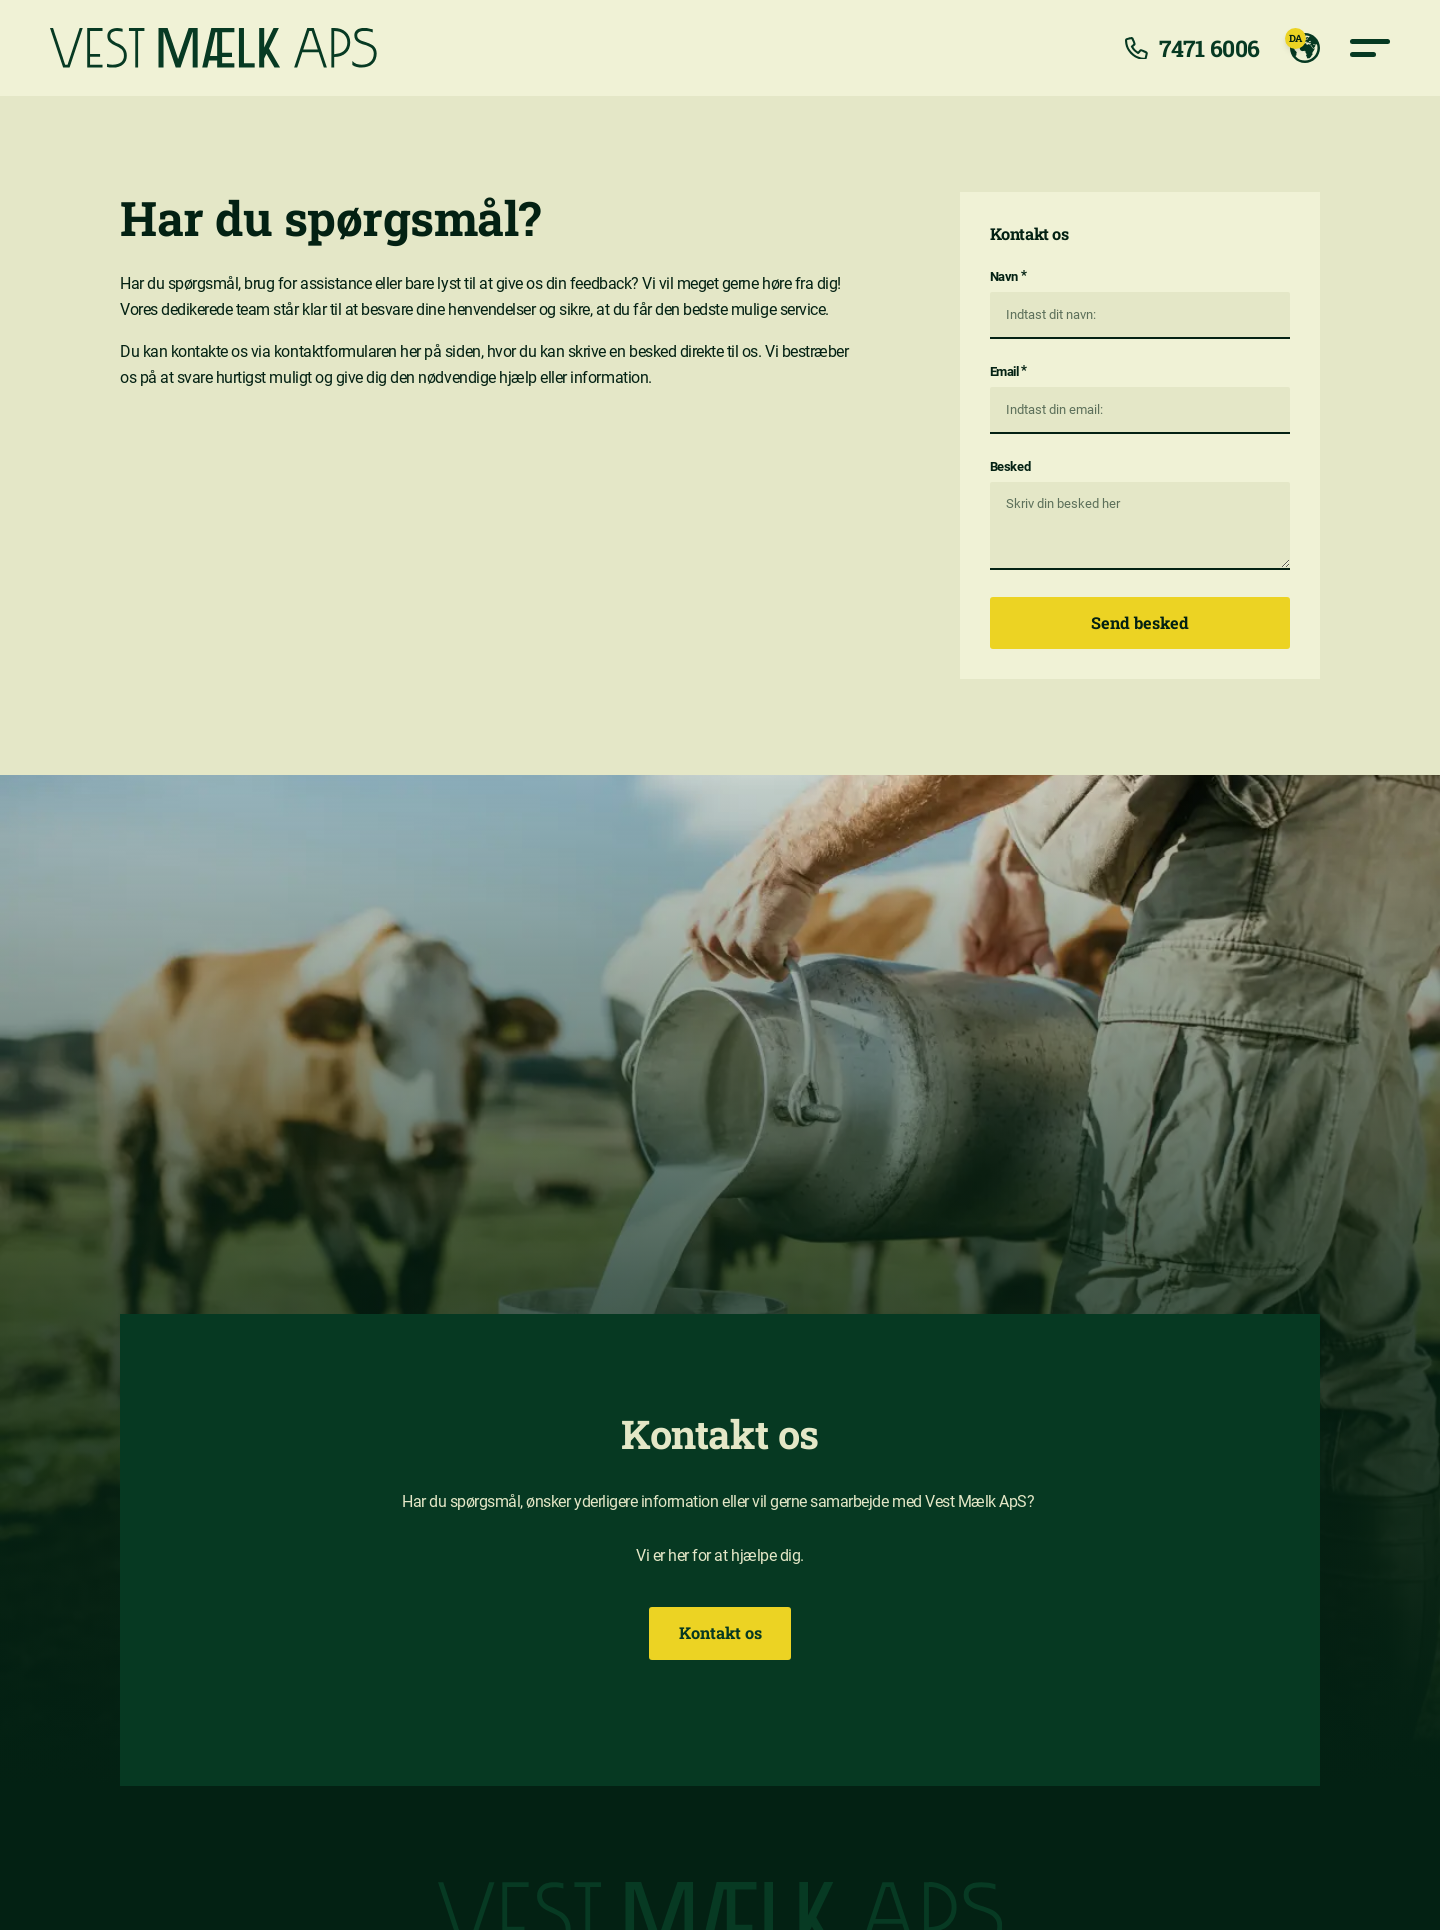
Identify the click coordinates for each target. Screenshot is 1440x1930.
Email (1008, 371)
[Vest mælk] (213, 48)
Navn (1008, 276)
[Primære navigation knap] (1370, 48)
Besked (1010, 466)
